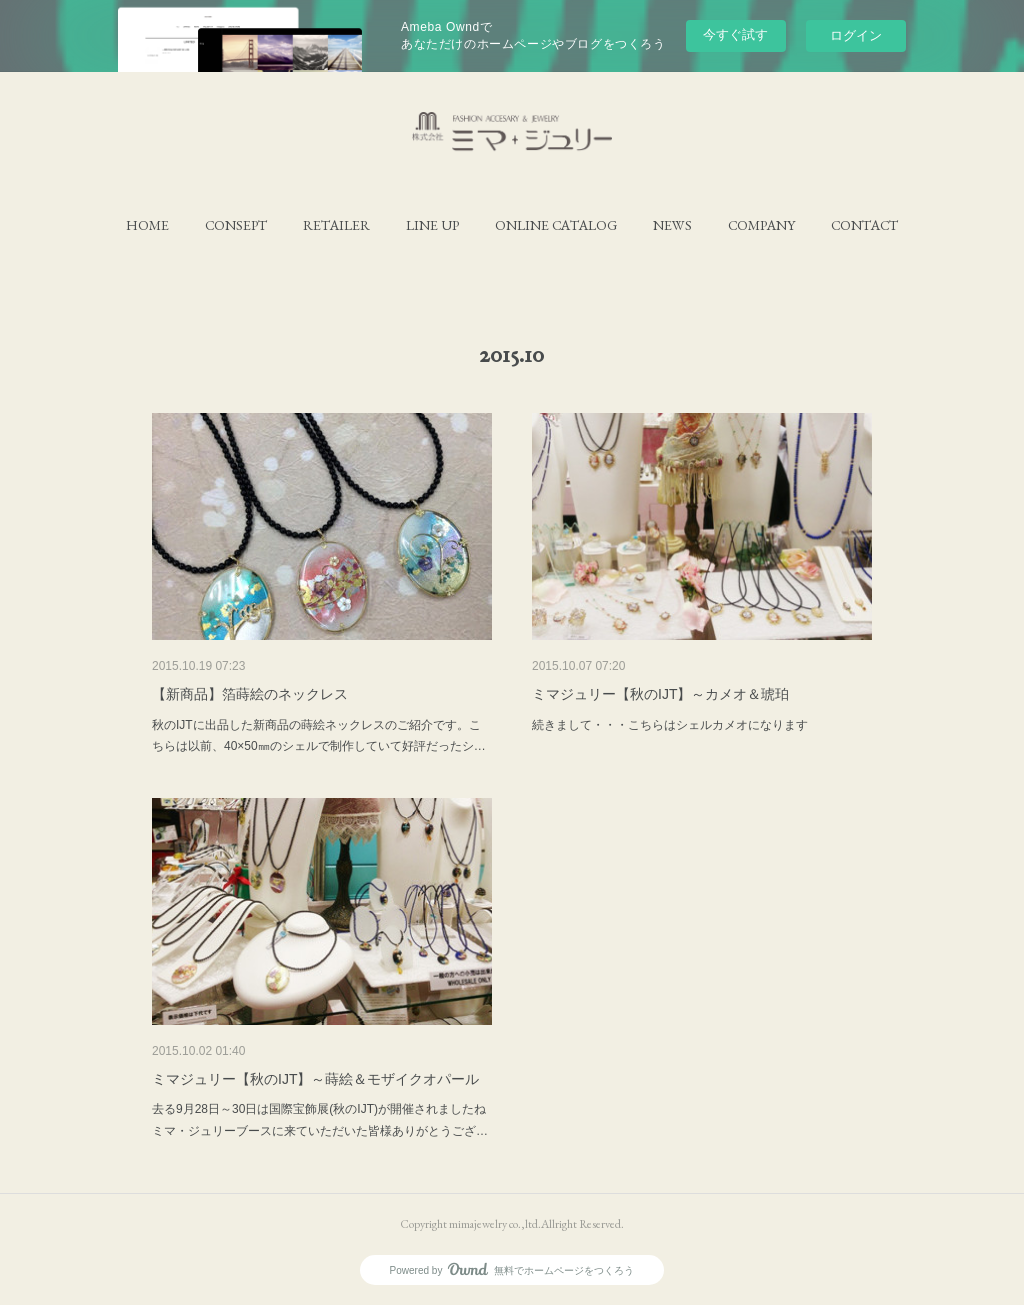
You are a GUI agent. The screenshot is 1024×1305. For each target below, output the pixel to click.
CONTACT (864, 225)
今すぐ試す (735, 34)
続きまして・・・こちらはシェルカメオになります (670, 725)
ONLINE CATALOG (556, 225)
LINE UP (432, 225)
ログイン (856, 35)
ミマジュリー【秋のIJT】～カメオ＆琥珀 (660, 694)
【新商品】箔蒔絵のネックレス (250, 694)
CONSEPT (236, 225)
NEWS (672, 225)
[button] (147, 225)
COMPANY (761, 225)
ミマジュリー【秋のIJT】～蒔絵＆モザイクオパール (315, 1079)
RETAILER (336, 225)
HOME (147, 225)
